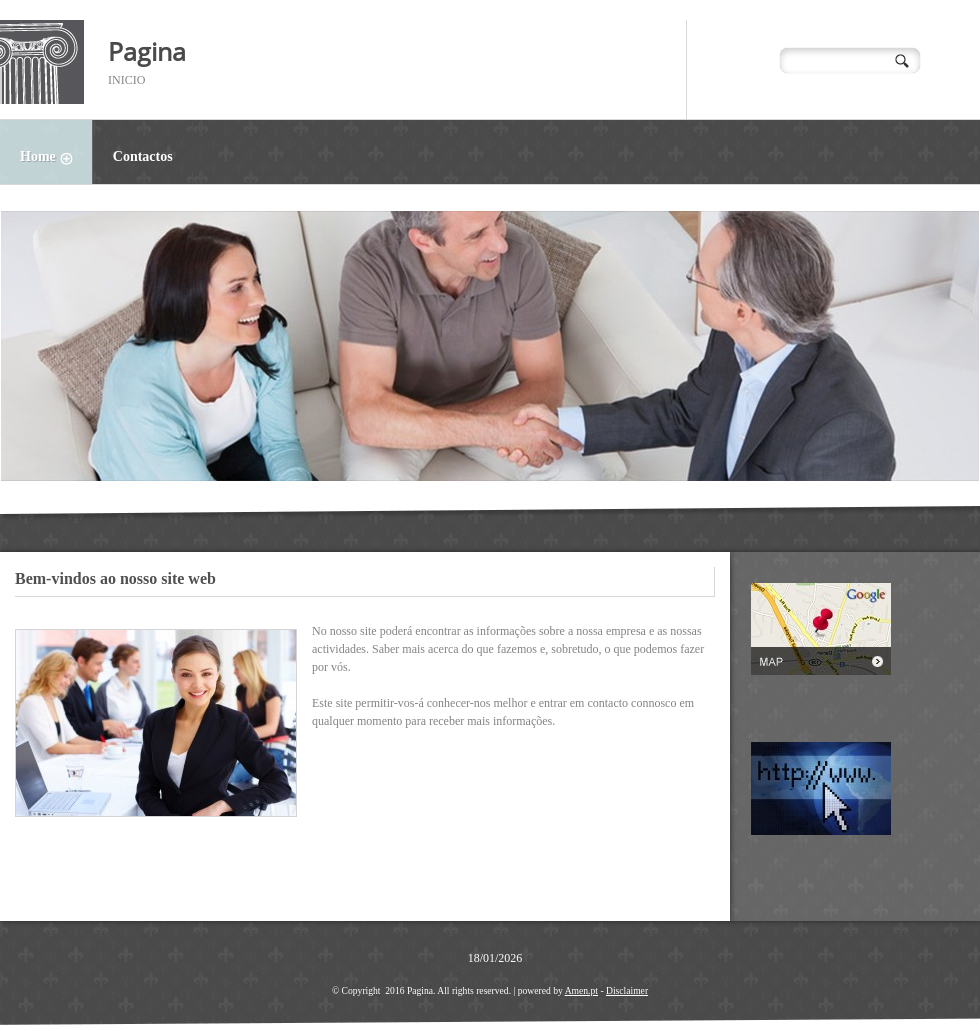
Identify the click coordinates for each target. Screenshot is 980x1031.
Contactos (143, 156)
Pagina (147, 51)
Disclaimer (627, 990)
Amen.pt (581, 990)
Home (56, 159)
